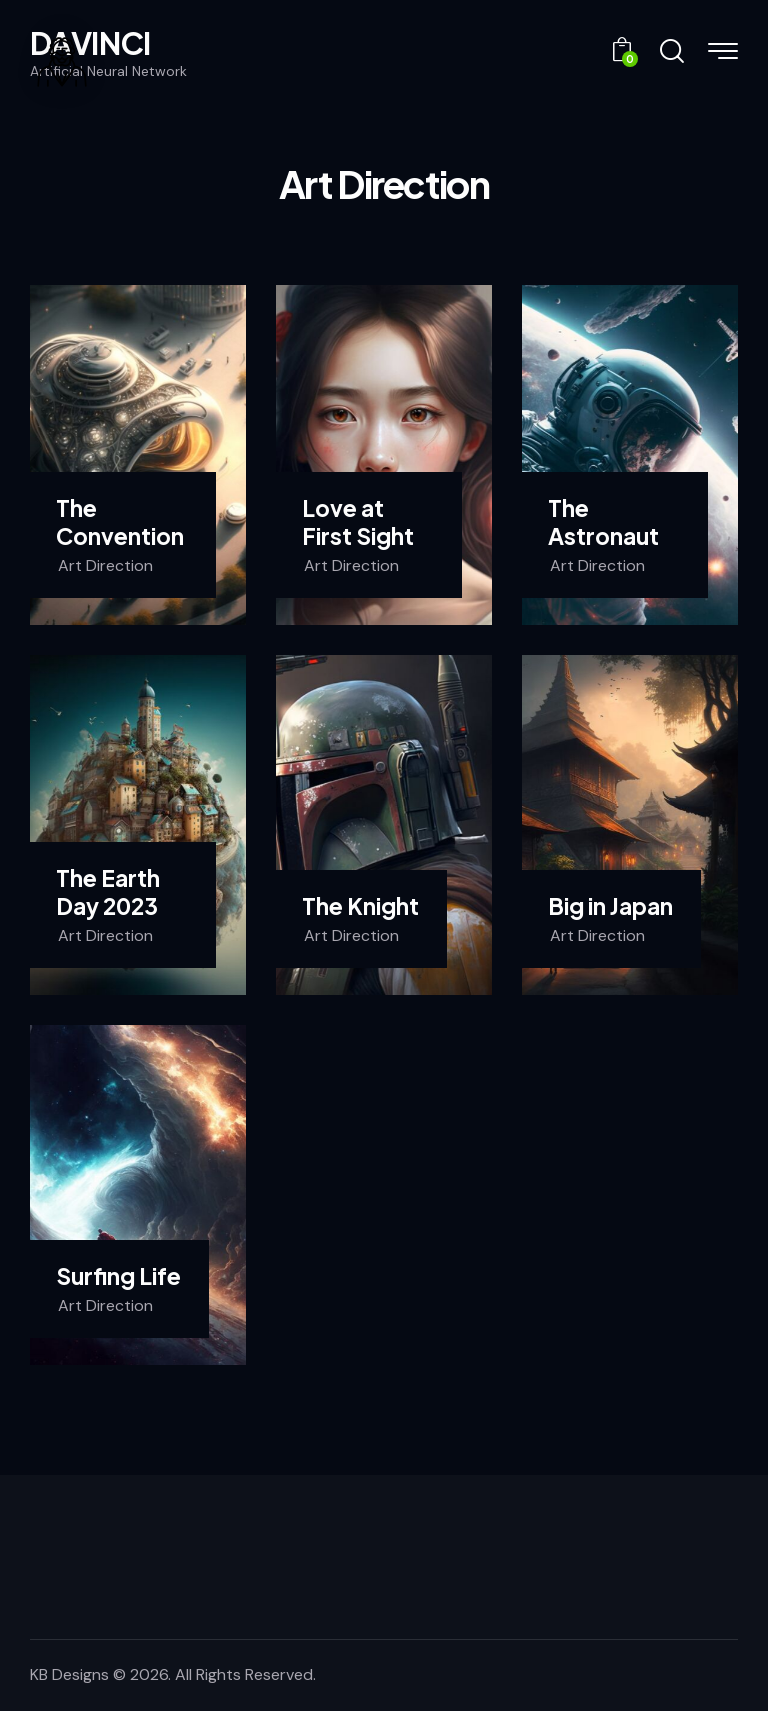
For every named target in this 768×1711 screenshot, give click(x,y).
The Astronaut (603, 522)
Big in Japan (610, 906)
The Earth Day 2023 (108, 892)
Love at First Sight (358, 522)
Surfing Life (118, 1276)
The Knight (360, 906)
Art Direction (105, 565)
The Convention (120, 522)
